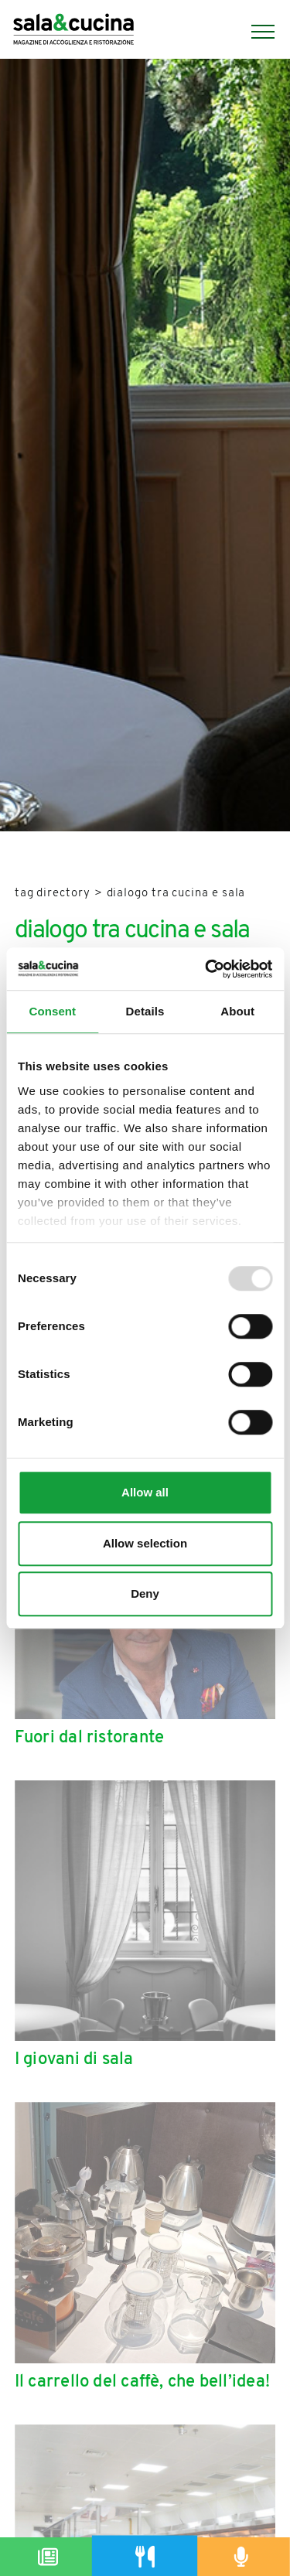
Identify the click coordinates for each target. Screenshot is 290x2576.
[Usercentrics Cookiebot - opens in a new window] (206, 969)
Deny (145, 1593)
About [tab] (237, 1011)
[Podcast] (241, 2556)
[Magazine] (48, 2556)
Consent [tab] (52, 1011)
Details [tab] (145, 1011)
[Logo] (73, 31)
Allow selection (145, 1543)
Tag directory (52, 893)
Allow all (145, 1492)
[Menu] (255, 32)
